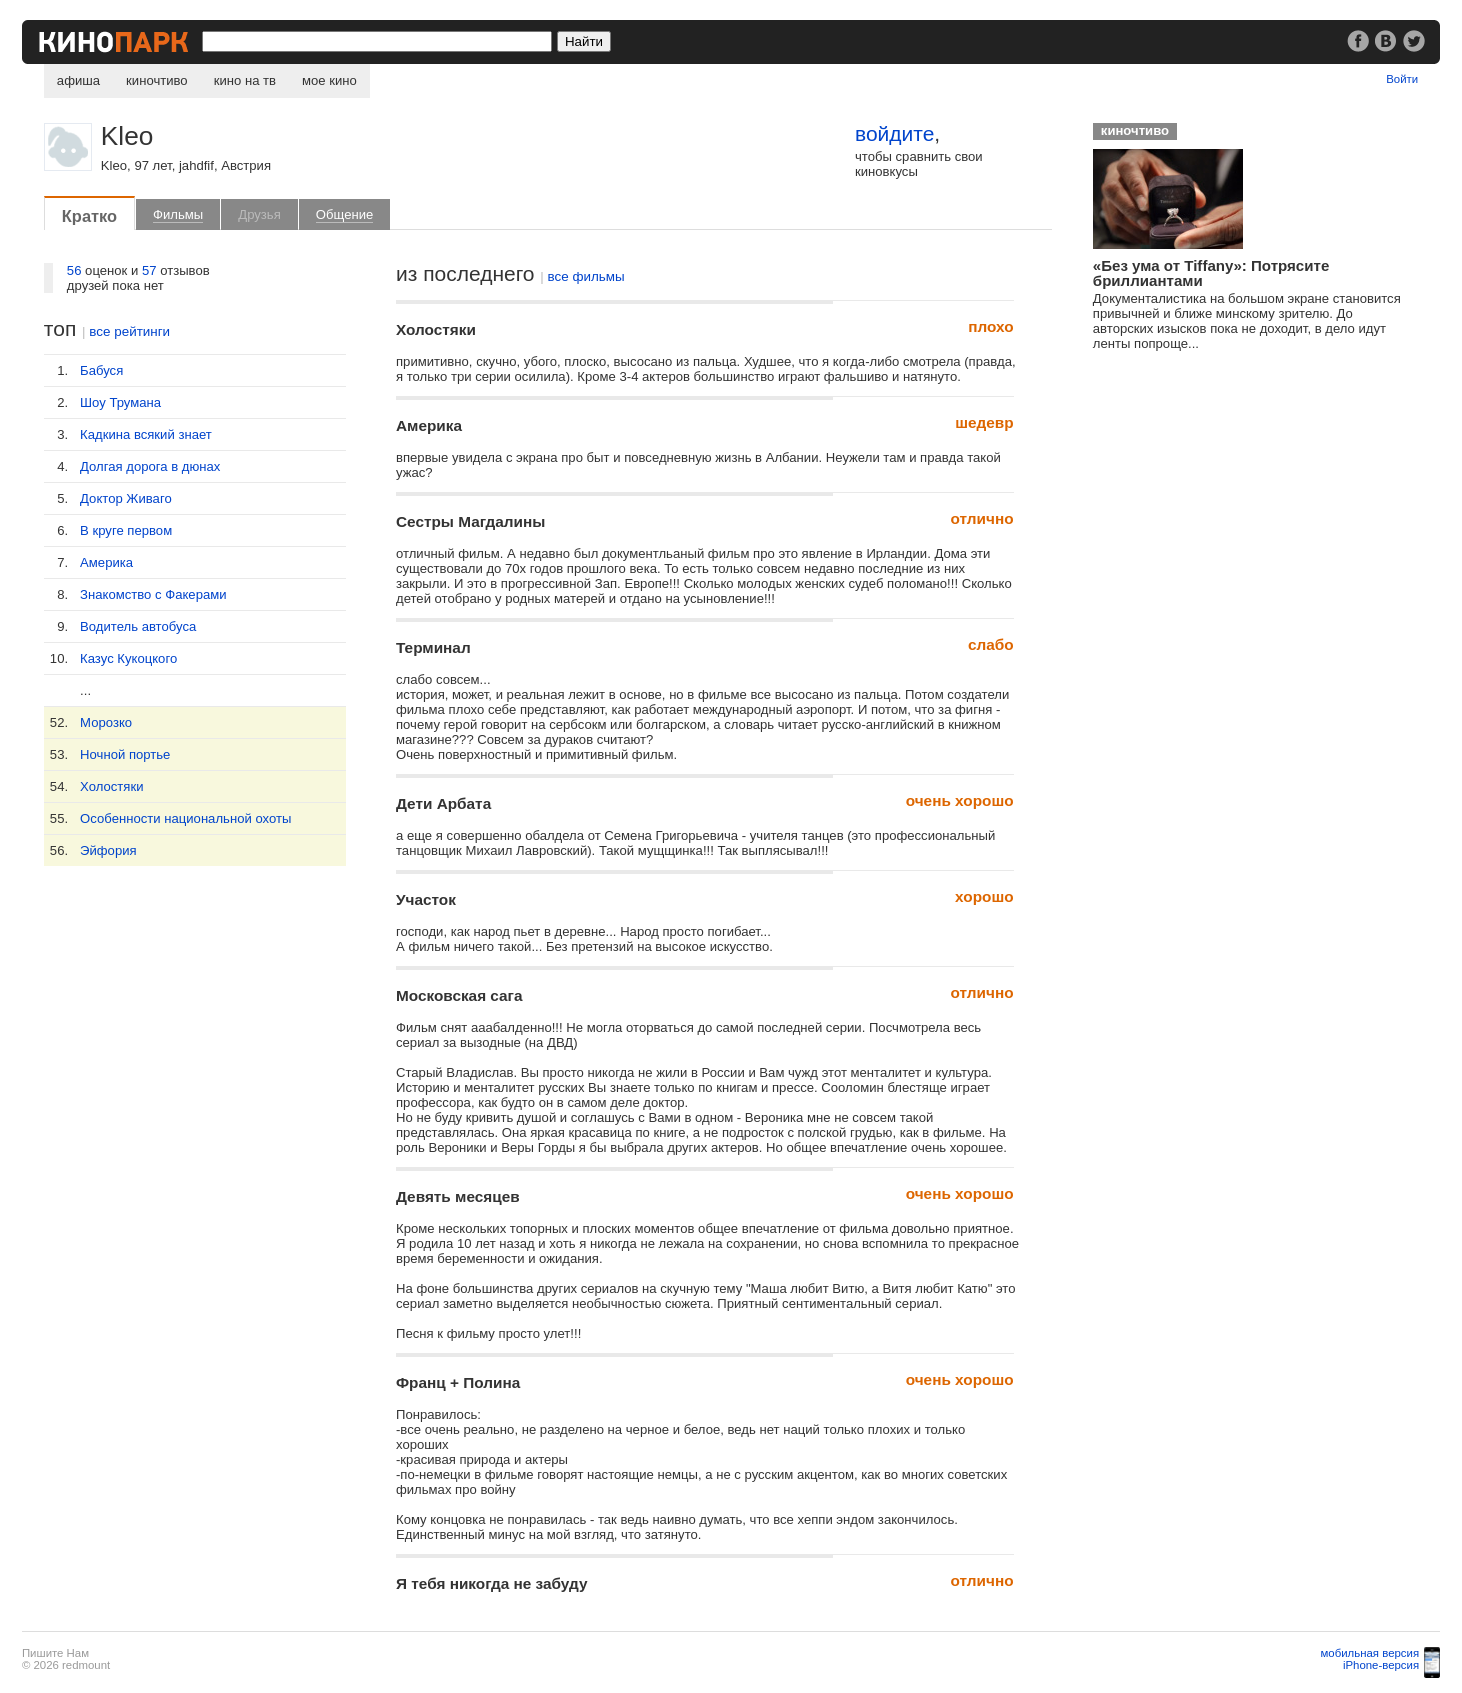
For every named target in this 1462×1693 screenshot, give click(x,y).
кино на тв (245, 80)
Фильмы (178, 214)
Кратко (89, 216)
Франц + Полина (458, 1382)
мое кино (329, 80)
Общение (345, 214)
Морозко (106, 722)
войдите (894, 133)
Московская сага (459, 995)
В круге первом (126, 530)
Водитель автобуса (138, 626)
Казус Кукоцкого (128, 658)
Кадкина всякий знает (146, 434)
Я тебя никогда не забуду (491, 1583)
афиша (78, 80)
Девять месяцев (458, 1196)
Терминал (433, 647)
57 (149, 270)
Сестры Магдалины (470, 521)
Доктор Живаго (126, 498)
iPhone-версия (1381, 1665)
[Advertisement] (1232, 521)
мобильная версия (1370, 1653)
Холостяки (111, 786)
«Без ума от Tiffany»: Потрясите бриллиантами (1211, 273)
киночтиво (157, 80)
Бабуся (101, 370)
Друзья (259, 214)
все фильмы (586, 276)
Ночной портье (125, 754)
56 (74, 270)
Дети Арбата (443, 803)
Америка (106, 562)
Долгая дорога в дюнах (150, 466)
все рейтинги (129, 331)
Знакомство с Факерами (153, 594)
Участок (426, 899)
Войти (1402, 79)
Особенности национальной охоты (185, 818)
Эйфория (108, 850)
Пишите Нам (55, 1653)
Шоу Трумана (120, 402)
